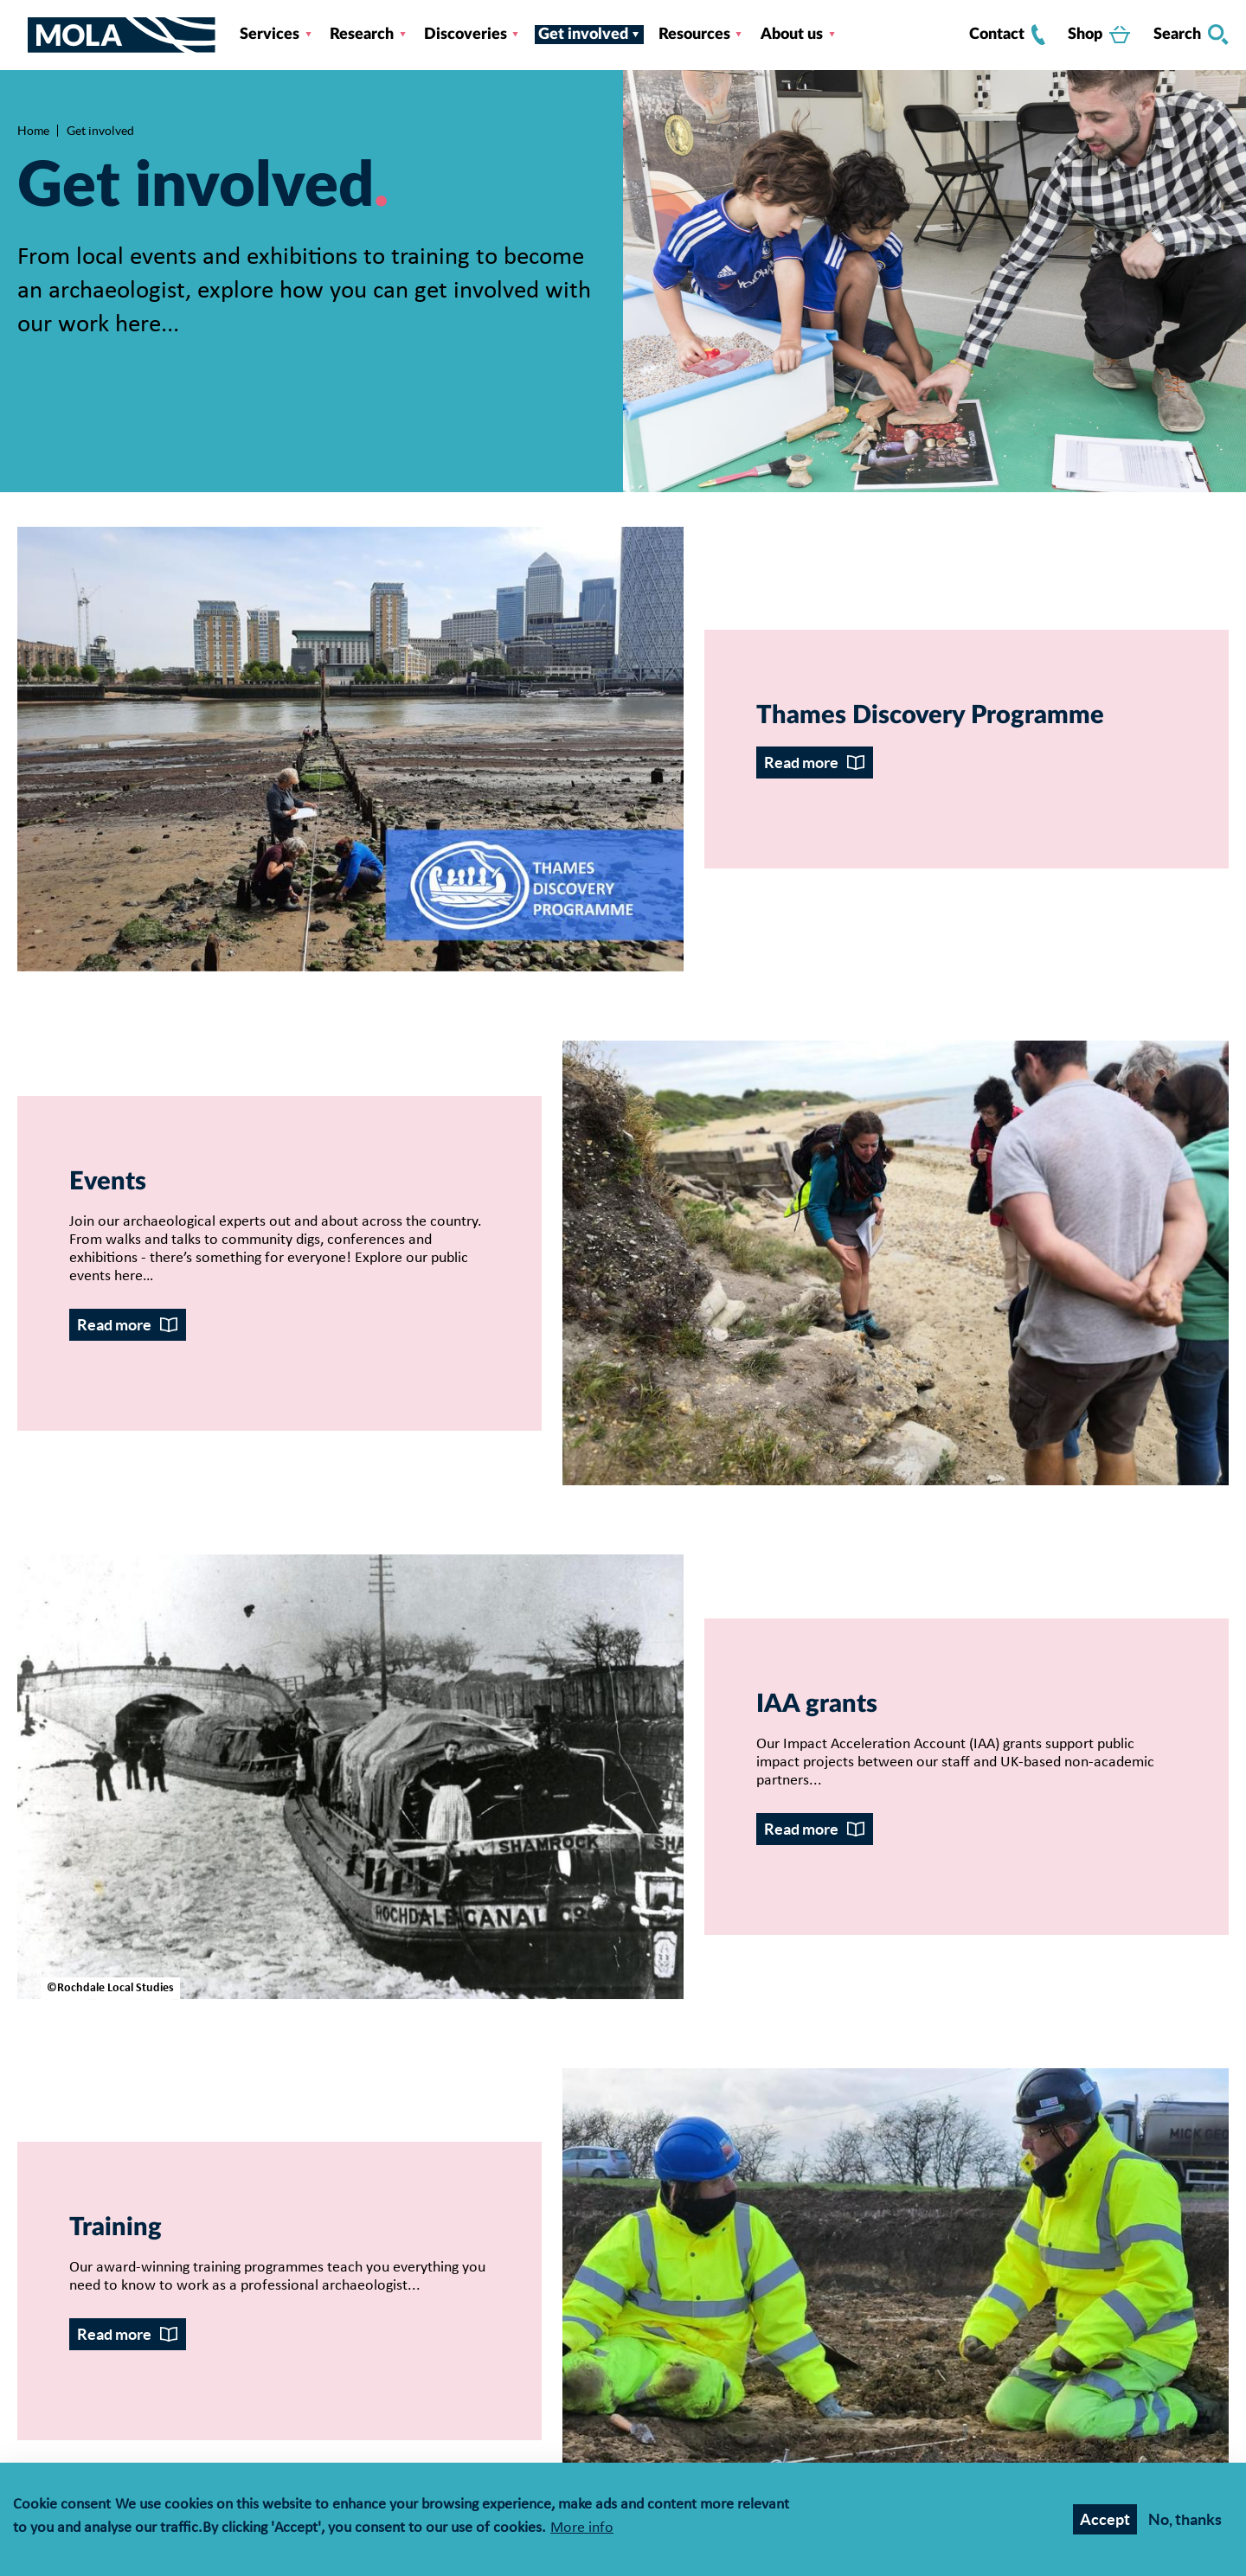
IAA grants (816, 1704)
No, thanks (1185, 2520)
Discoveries (465, 34)
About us (792, 34)
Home (33, 131)
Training (115, 2227)
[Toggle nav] (22, 35)
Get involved (583, 34)
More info (581, 2529)
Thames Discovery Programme (930, 715)
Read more (801, 762)
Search (1191, 34)
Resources (694, 34)
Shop (1099, 34)
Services (269, 34)
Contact (1007, 34)
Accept (1105, 2520)
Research (362, 34)
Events (107, 1182)
